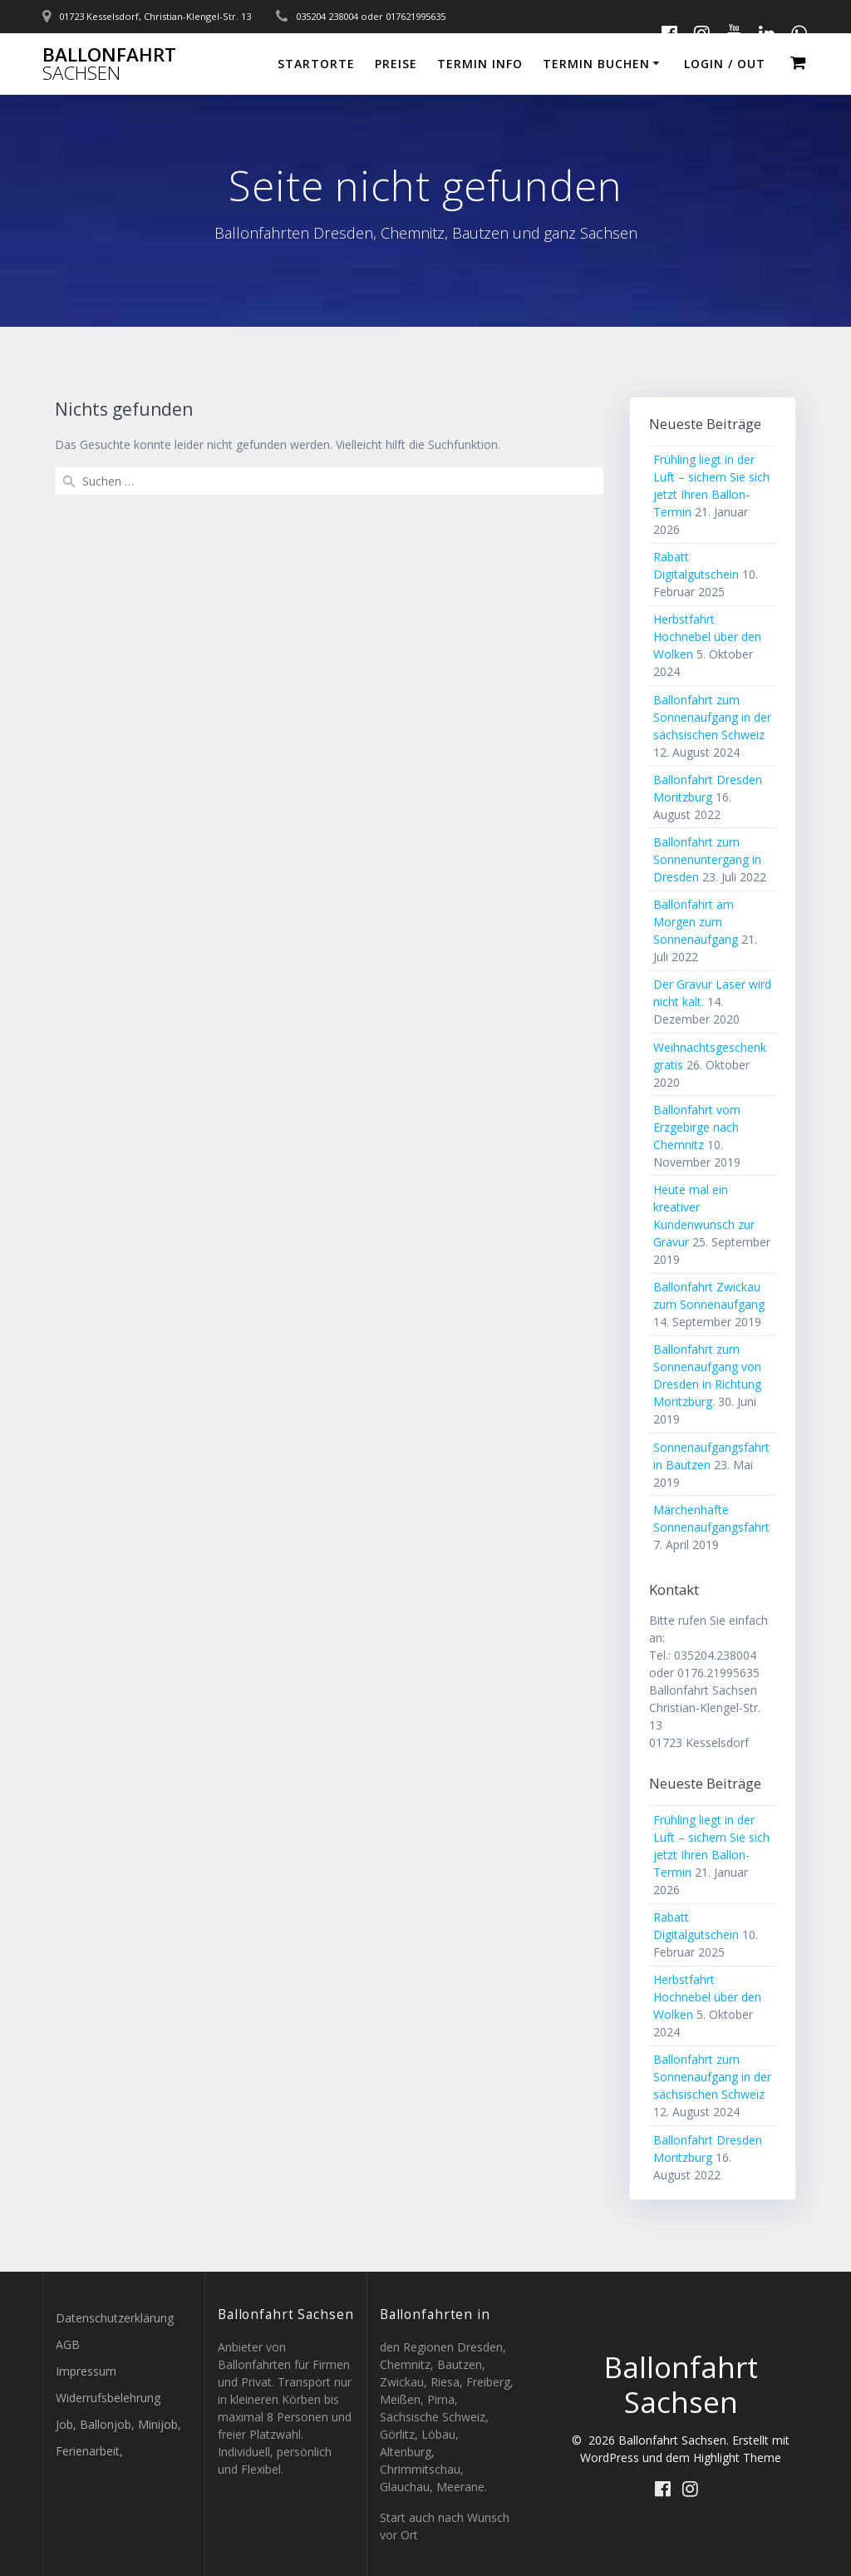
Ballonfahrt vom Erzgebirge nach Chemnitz (696, 1127)
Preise (396, 64)
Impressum (86, 2371)
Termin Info (480, 64)
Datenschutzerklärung (115, 2318)
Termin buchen (596, 64)
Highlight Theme (737, 2457)
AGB (68, 2344)
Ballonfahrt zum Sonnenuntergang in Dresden (707, 859)
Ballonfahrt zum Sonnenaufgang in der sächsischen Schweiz (712, 717)
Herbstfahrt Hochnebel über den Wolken (707, 636)
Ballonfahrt (109, 64)
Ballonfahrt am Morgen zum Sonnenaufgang (695, 921)
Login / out (724, 64)
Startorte (316, 64)
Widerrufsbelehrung (108, 2398)
